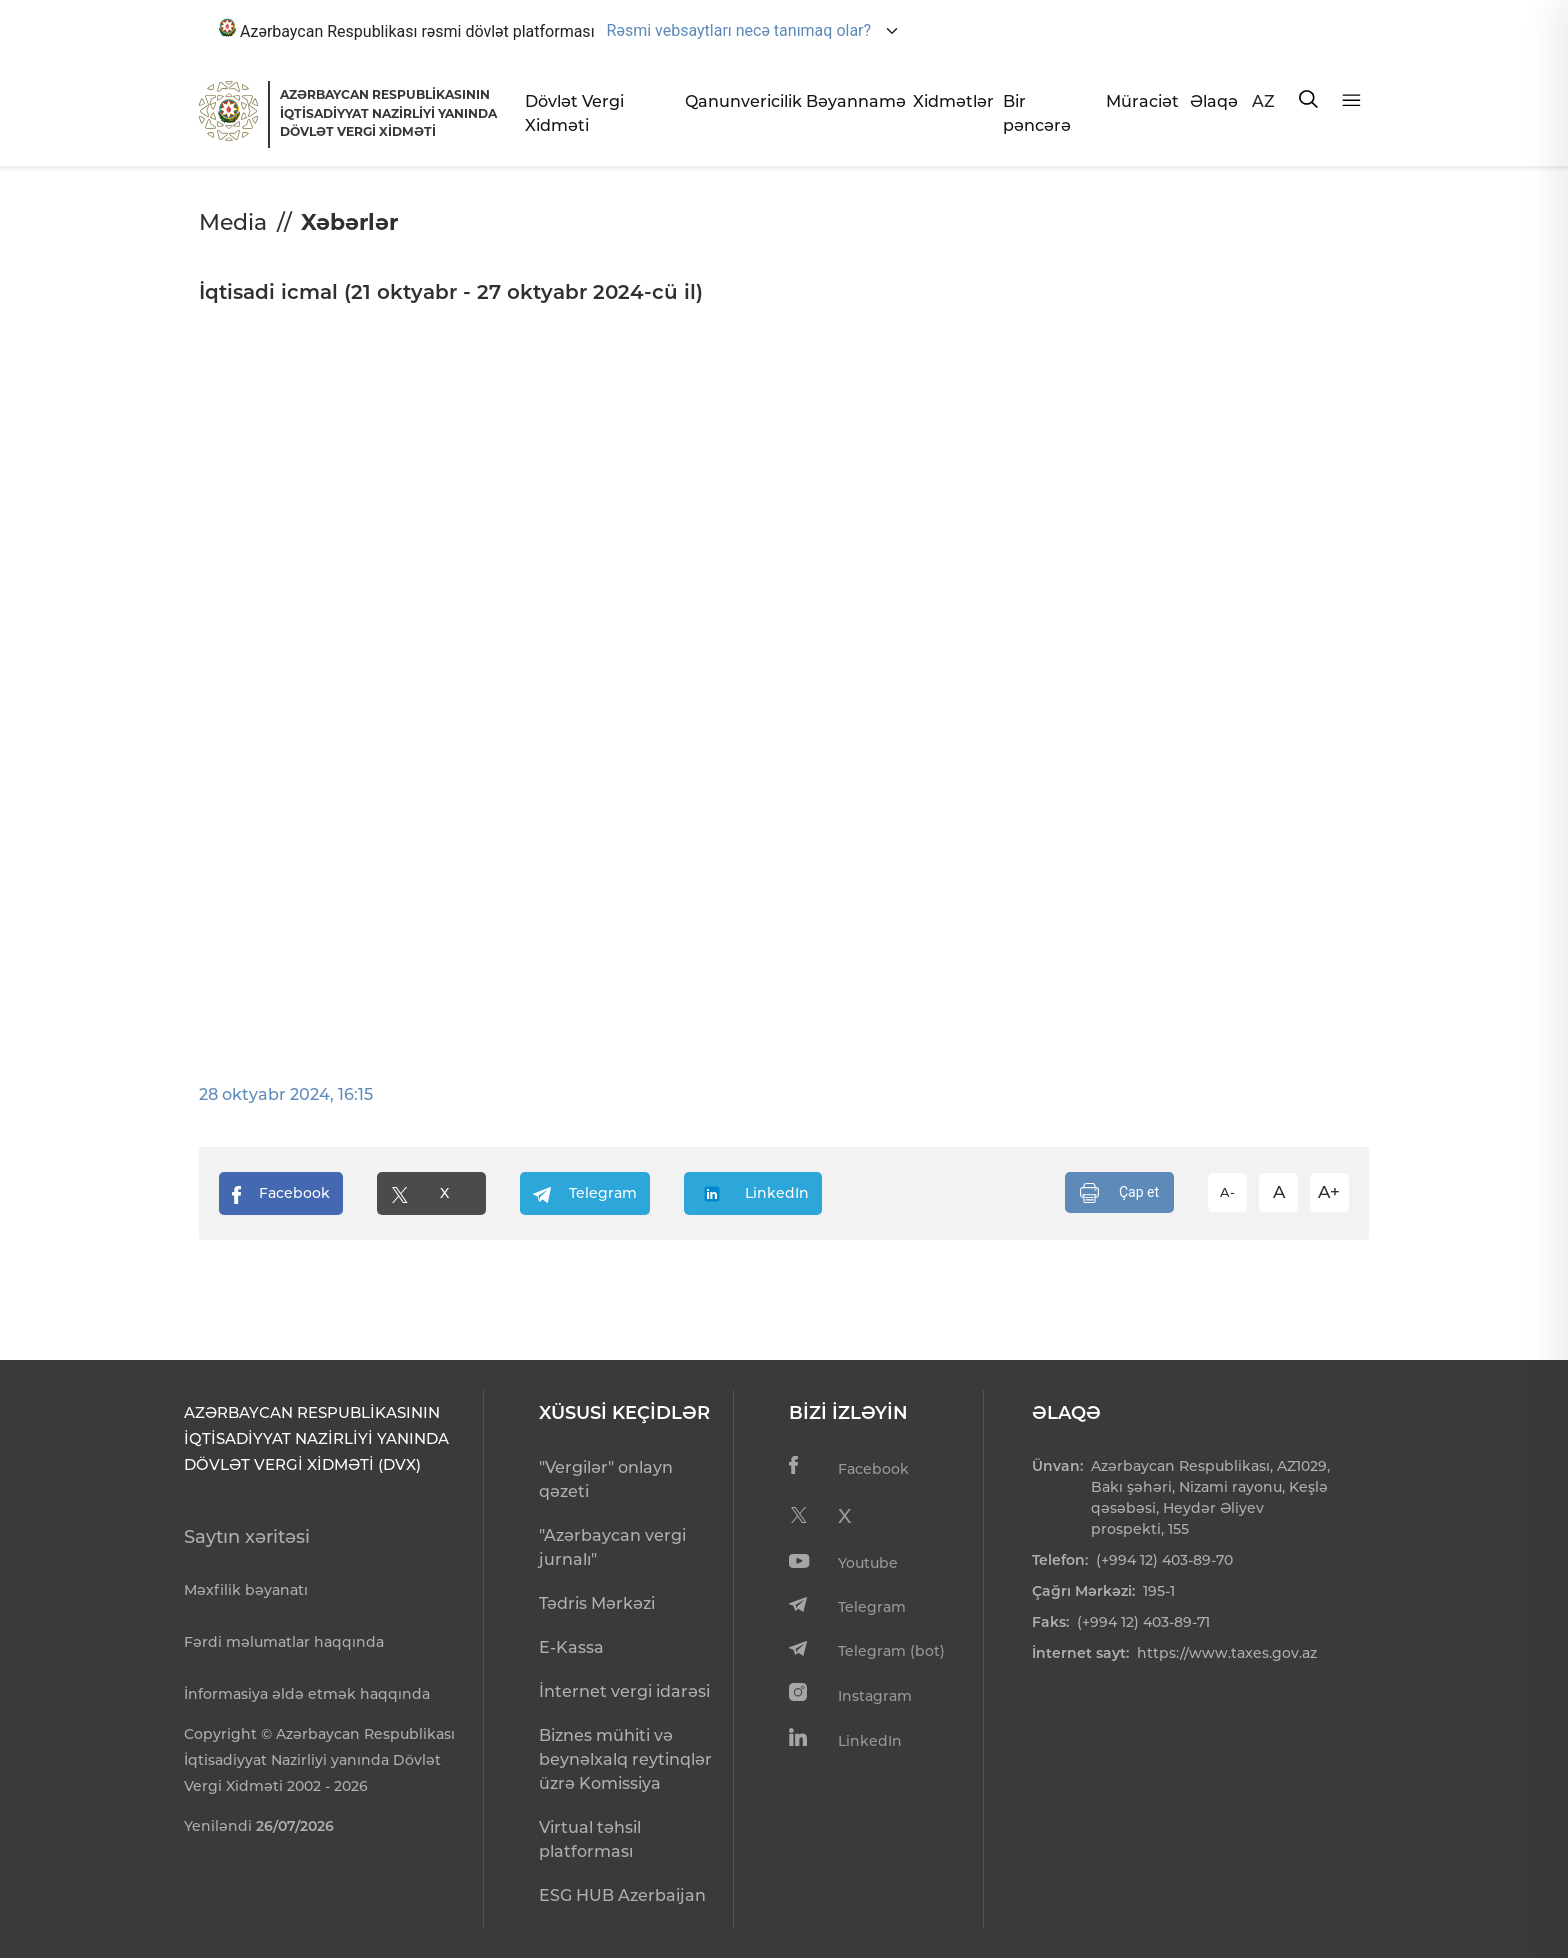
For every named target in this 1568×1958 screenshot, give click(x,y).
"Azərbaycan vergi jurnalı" (612, 1547)
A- (1227, 1192)
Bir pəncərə (1037, 113)
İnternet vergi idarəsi (624, 1691)
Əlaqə (1213, 101)
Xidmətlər (950, 101)
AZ (1263, 101)
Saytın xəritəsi (247, 1537)
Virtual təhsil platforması (590, 1839)
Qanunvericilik (737, 101)
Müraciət (1140, 101)
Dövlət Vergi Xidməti (574, 113)
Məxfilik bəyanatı (246, 1590)
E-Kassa (571, 1647)
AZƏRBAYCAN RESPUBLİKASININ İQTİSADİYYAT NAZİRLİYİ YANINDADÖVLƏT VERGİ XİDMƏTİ (388, 113)
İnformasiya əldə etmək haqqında (307, 1694)
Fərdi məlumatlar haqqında (284, 1642)
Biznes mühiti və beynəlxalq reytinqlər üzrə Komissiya (625, 1759)
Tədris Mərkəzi (597, 1603)
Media (233, 222)
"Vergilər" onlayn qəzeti (606, 1479)
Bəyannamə (851, 101)
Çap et (1119, 1193)
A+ (1329, 1192)
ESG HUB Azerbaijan (622, 1895)
